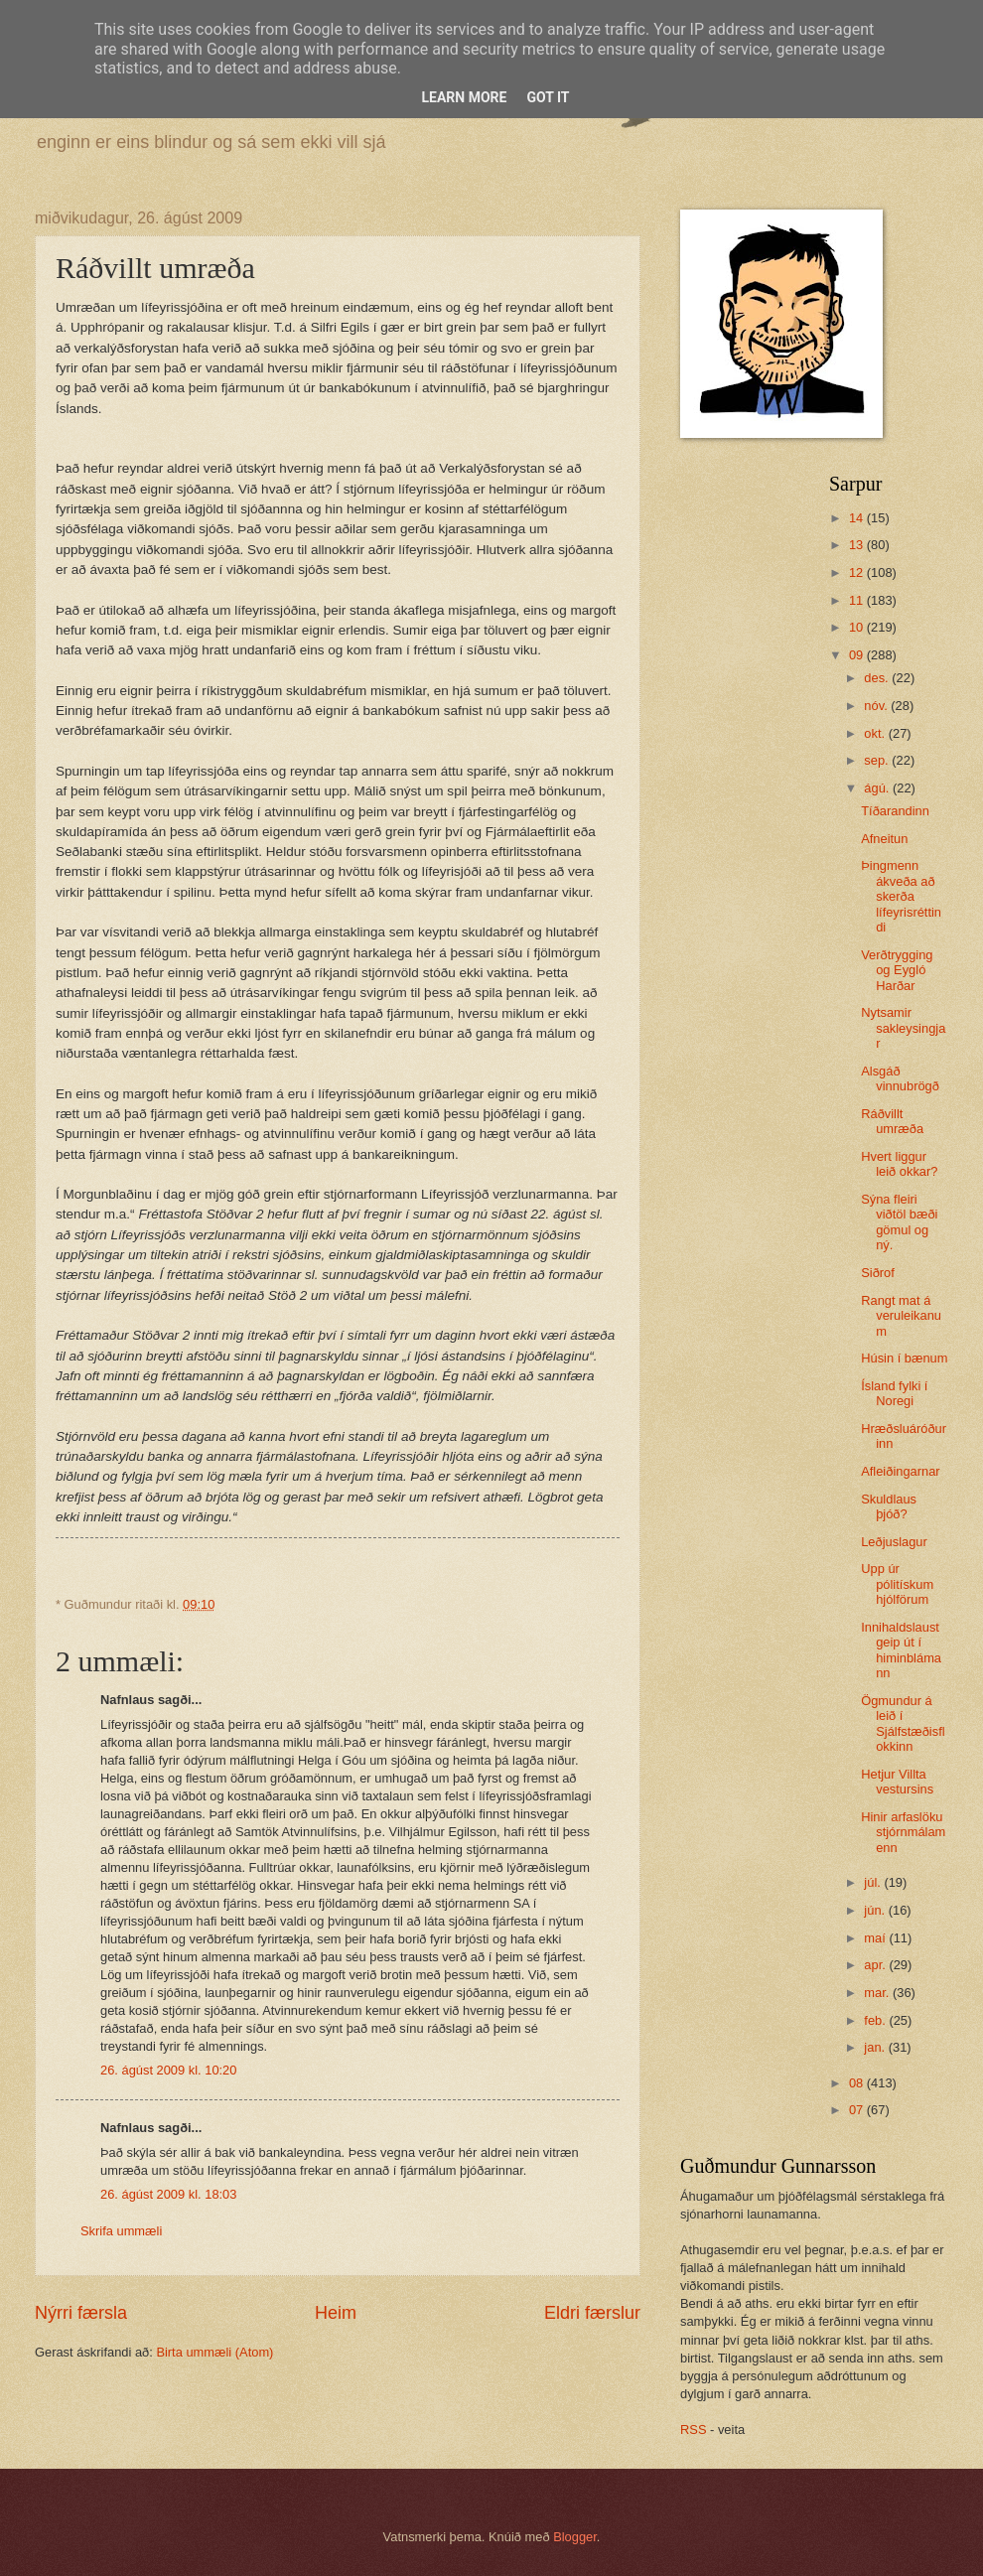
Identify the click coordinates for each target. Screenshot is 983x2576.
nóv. (877, 705)
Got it (547, 97)
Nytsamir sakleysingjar (903, 1028)
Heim (335, 2313)
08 (858, 2082)
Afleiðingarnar (900, 1471)
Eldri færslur (592, 2313)
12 (858, 572)
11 (858, 600)
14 (858, 517)
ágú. (878, 788)
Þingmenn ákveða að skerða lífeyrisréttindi (901, 896)
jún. (876, 1910)
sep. (878, 760)
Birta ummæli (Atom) (214, 2352)
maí (876, 1938)
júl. (874, 1882)
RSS (693, 2429)
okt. (876, 733)
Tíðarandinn (895, 810)
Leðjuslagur (894, 1541)
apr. (876, 1964)
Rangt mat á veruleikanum (901, 1316)
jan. (876, 2047)
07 (858, 2109)
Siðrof (878, 1272)
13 (858, 544)
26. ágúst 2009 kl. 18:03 (168, 2194)
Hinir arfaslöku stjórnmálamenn (903, 1832)
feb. (876, 2020)
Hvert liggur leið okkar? (899, 1164)
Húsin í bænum (904, 1358)
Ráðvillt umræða (892, 1121)
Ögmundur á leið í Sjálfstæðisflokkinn (902, 1723)
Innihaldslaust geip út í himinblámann (901, 1650)
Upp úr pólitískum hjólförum (897, 1584)
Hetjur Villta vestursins (897, 1781)
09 (858, 654)
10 (858, 627)
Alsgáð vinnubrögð (900, 1078)
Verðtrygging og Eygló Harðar (896, 970)
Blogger (575, 2536)
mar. (878, 1992)
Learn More (463, 97)
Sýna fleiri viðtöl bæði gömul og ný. (899, 1222)
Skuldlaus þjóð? (888, 1506)
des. (878, 677)
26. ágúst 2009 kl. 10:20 (168, 2070)
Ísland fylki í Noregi (894, 1393)
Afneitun (884, 838)
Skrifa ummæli (121, 2230)
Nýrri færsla (81, 2313)
